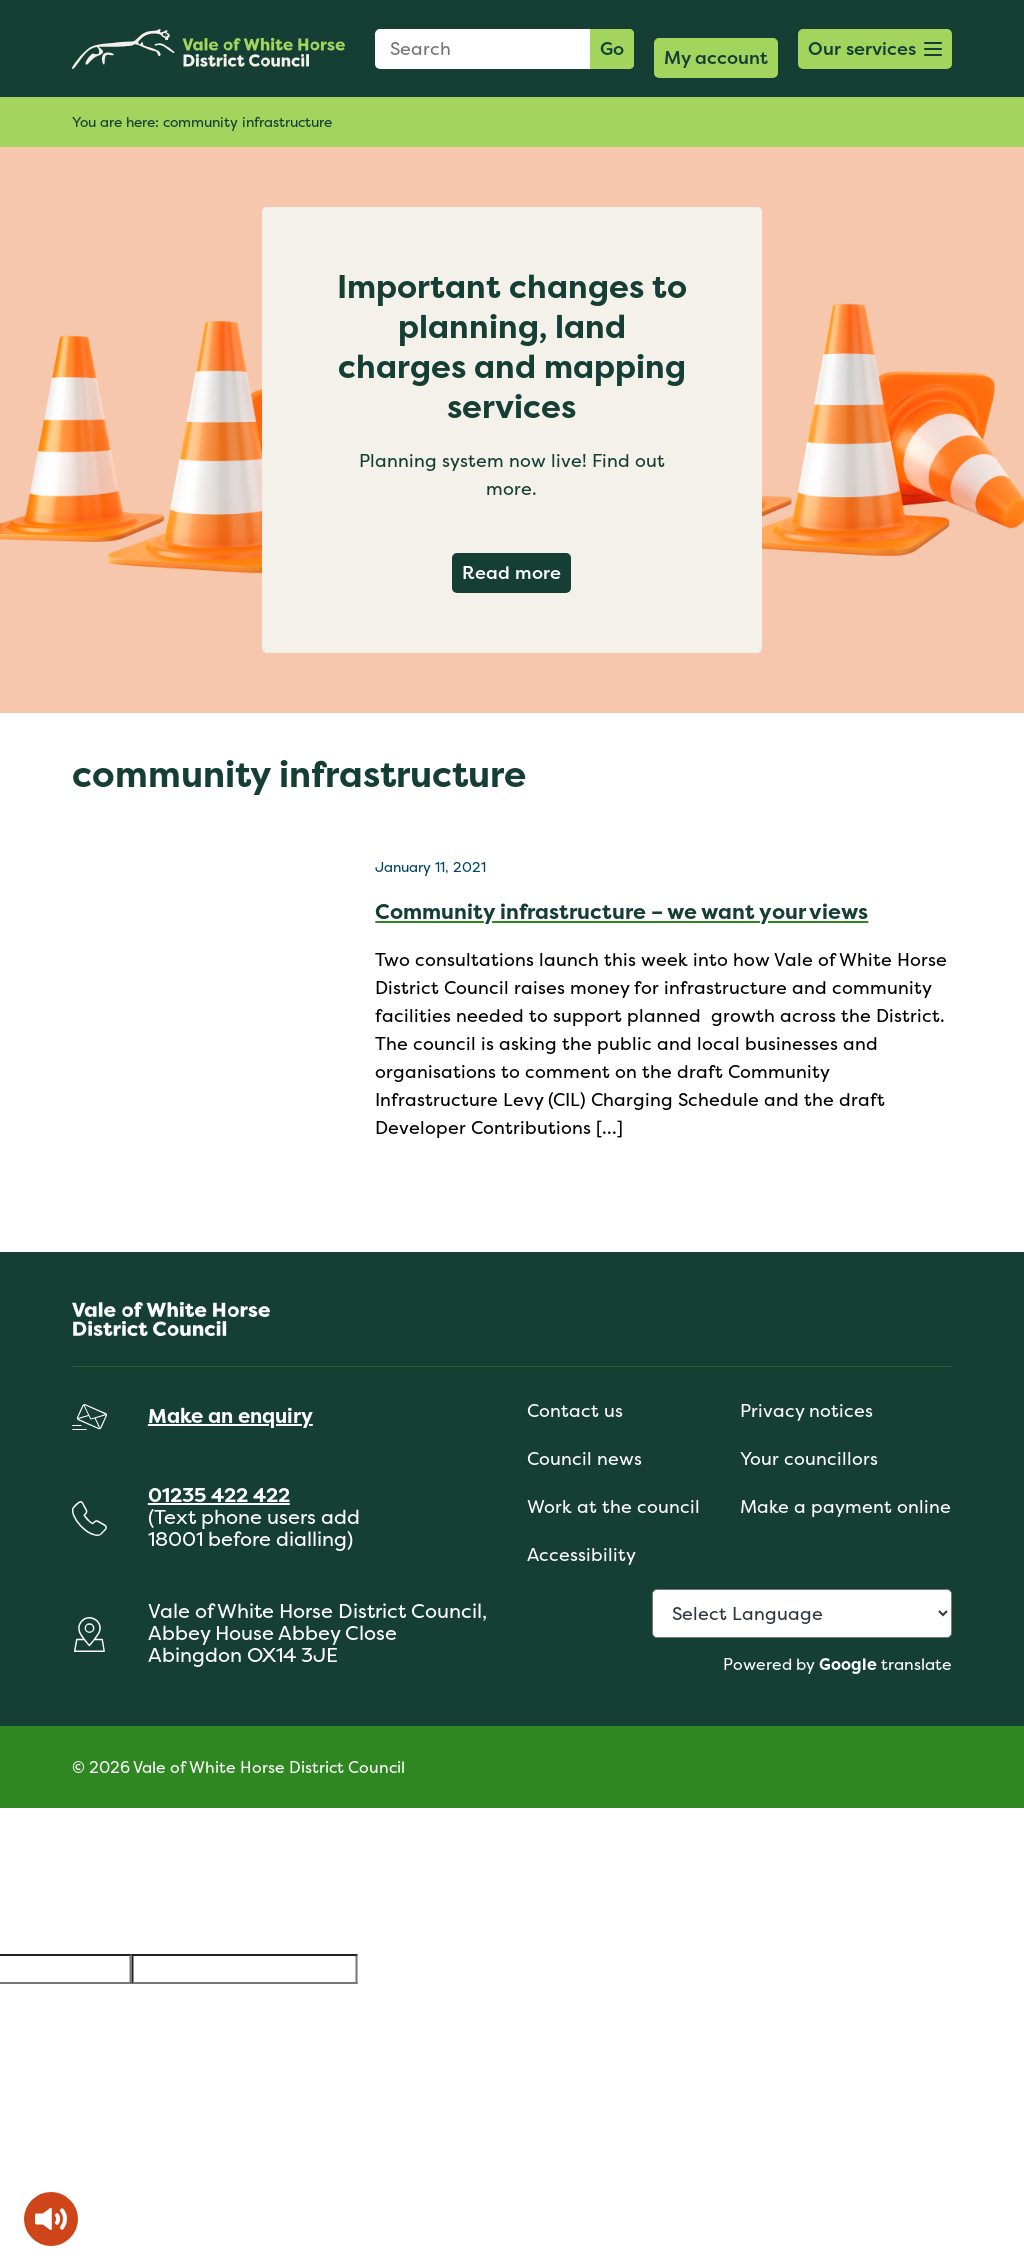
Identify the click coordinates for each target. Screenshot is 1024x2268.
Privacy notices (806, 1410)
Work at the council (613, 1506)
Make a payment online (845, 1506)
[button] (875, 49)
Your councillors (809, 1458)
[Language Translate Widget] (802, 1613)
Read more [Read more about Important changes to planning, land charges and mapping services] (516, 572)
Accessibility (581, 1554)
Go (612, 48)
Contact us (575, 1410)
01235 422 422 (219, 1494)
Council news (584, 1458)
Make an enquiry (230, 1415)
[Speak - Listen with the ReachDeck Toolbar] (51, 2219)
